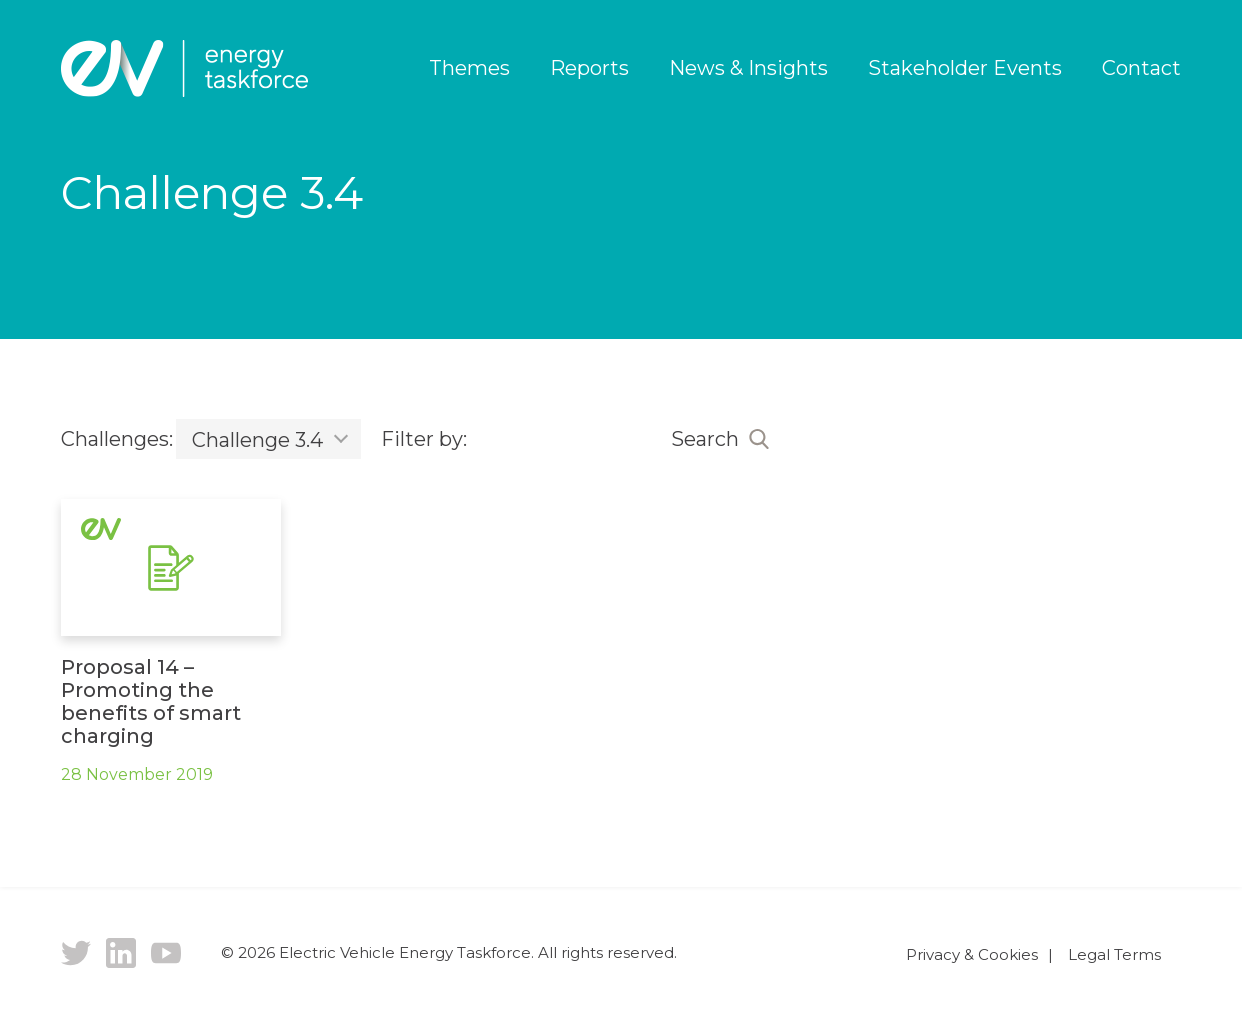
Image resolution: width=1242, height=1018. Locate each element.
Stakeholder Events (965, 68)
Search (705, 439)
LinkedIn (121, 953)
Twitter (76, 953)
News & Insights (748, 68)
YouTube (166, 953)
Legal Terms (1114, 954)
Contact (1141, 68)
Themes (469, 68)
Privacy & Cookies (972, 954)
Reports (589, 68)
